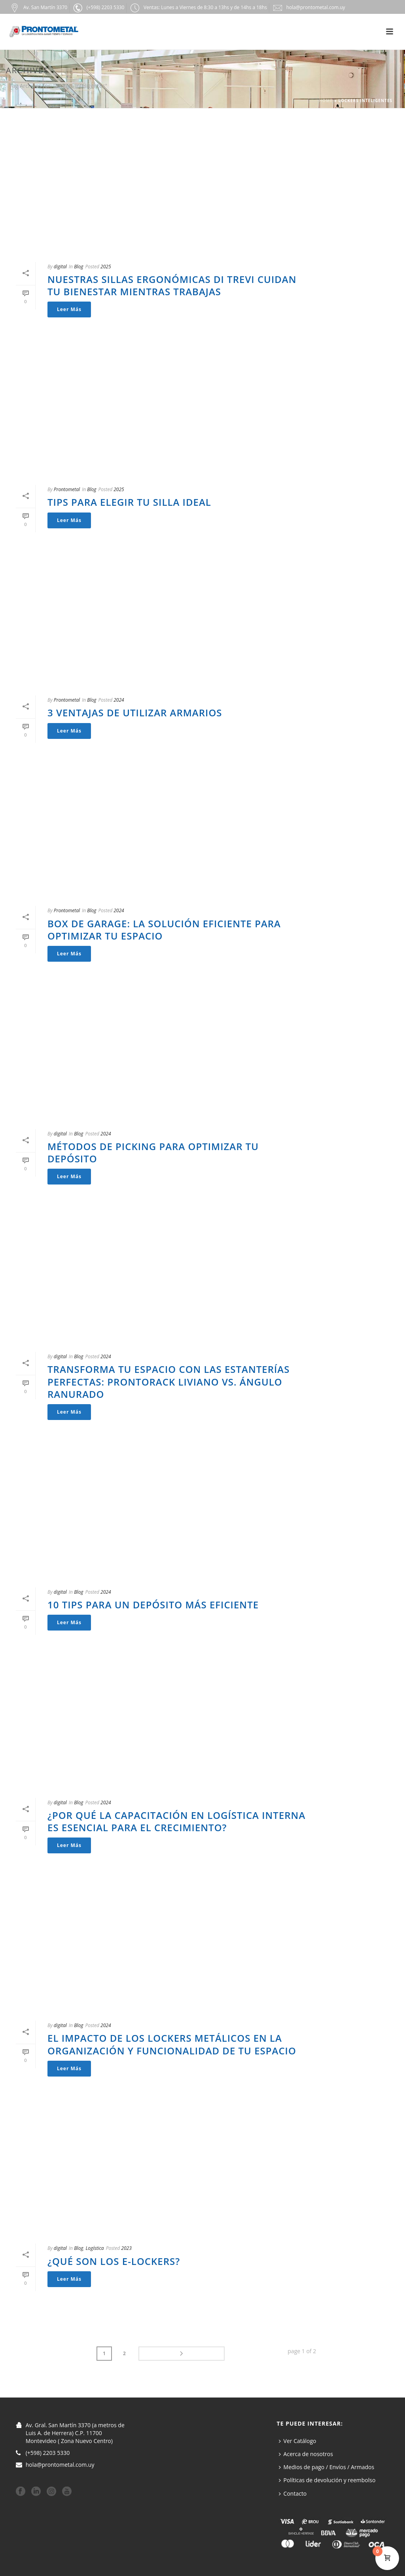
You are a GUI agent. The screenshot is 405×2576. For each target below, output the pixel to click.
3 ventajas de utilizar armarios (134, 712)
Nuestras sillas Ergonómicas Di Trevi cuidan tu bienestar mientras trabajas (172, 285)
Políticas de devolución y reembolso (327, 2479)
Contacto (293, 2492)
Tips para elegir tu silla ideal (129, 502)
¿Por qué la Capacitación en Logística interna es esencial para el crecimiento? (176, 1821)
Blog (78, 266)
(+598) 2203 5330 (48, 2451)
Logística (94, 2248)
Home (326, 100)
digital (60, 266)
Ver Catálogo (297, 2439)
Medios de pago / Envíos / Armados (327, 2466)
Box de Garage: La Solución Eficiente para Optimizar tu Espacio (164, 929)
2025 (105, 266)
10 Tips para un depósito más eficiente (153, 1604)
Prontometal (67, 489)
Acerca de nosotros (306, 2452)
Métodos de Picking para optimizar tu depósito (153, 1152)
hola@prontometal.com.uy (60, 2463)
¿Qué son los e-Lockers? (113, 2261)
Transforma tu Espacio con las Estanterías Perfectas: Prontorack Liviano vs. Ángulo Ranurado (168, 1381)
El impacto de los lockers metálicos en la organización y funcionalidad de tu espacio (171, 2044)
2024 (119, 700)
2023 (126, 2248)
